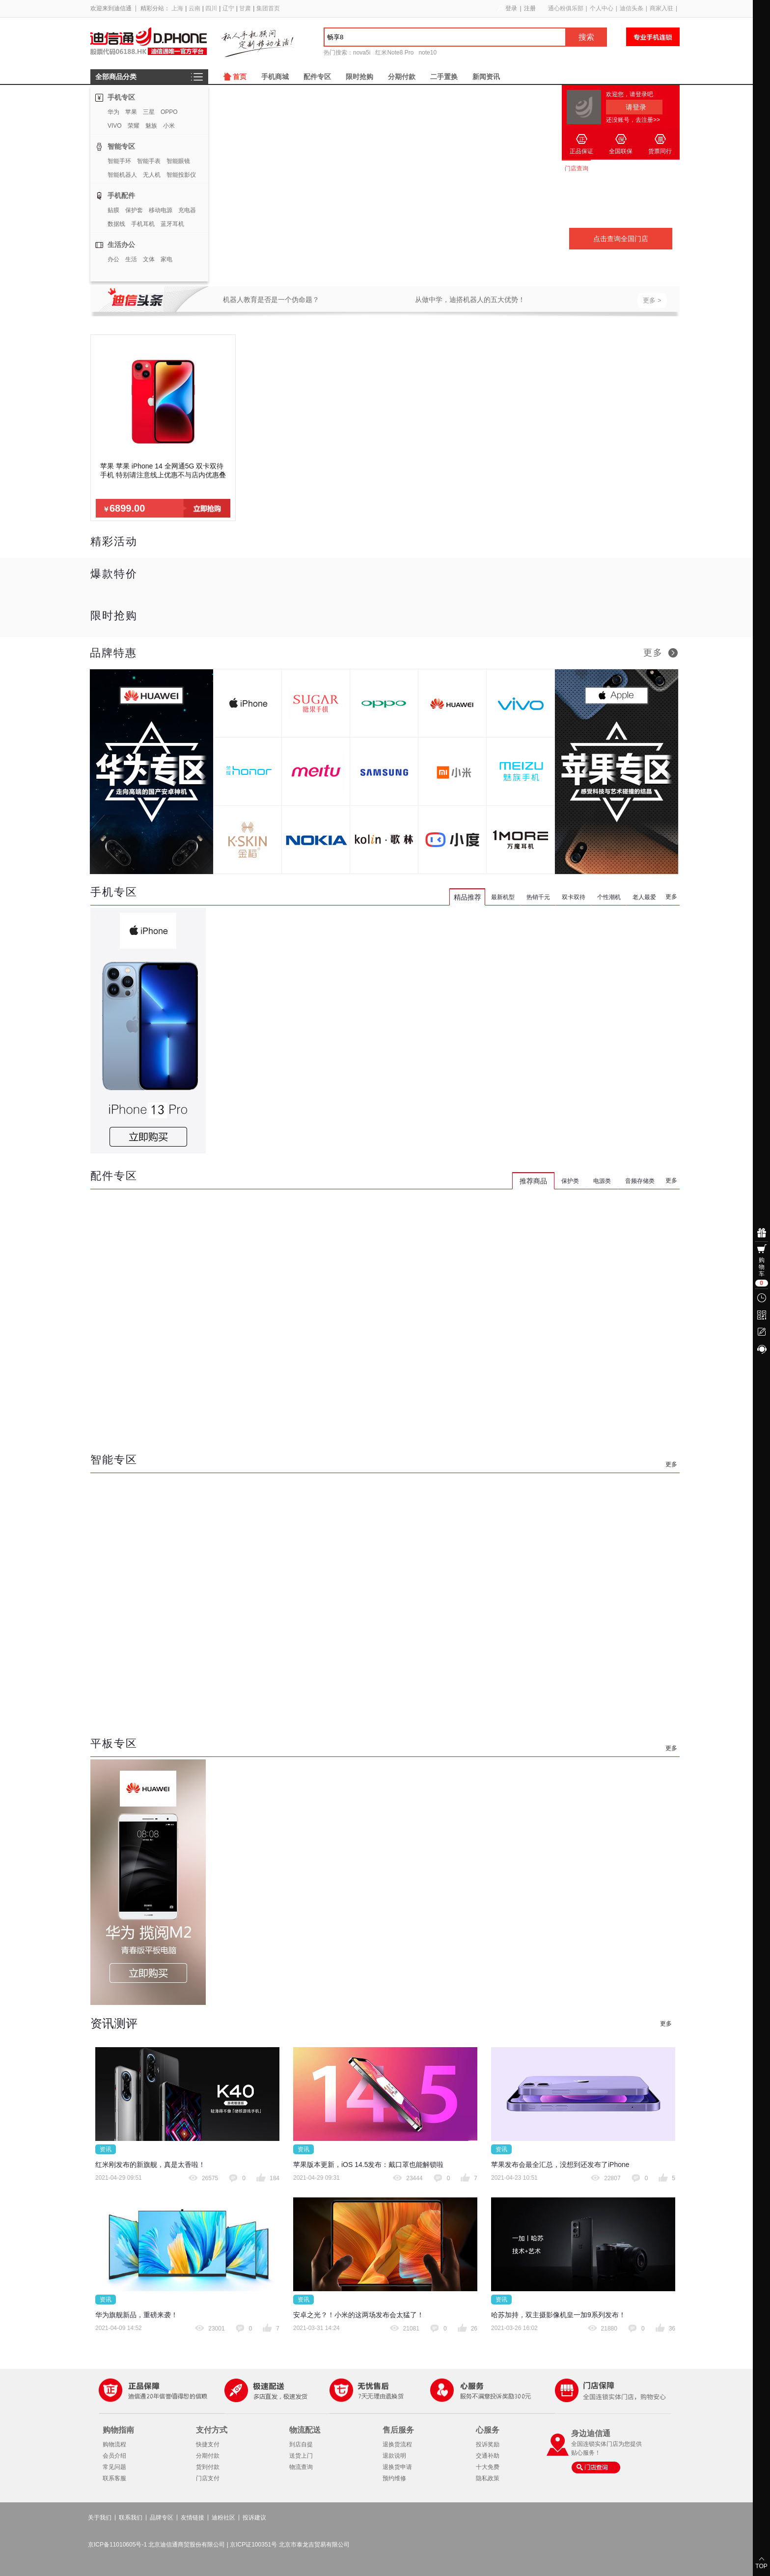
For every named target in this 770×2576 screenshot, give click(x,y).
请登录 (636, 107)
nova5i (361, 52)
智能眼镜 (178, 161)
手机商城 (275, 77)
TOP (761, 2566)
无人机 (152, 174)
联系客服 (114, 2478)
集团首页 (268, 8)
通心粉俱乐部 (565, 8)
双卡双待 (573, 897)
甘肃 (245, 8)
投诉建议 (254, 2518)
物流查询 (301, 2467)
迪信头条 (631, 8)
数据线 (116, 223)
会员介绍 (114, 2455)
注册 (530, 8)
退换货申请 (397, 2467)
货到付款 (208, 2467)
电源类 (602, 1181)
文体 (149, 259)
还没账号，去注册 (633, 119)
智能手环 (119, 161)
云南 (194, 8)
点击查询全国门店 (620, 239)
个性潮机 (609, 897)
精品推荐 (467, 897)
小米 (169, 125)
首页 (240, 77)
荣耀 (133, 125)
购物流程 (114, 2444)
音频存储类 (640, 1181)
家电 (166, 259)
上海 (177, 8)
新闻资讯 (486, 77)
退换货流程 (397, 2444)
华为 (113, 112)
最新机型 (503, 897)
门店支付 (208, 2478)
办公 (113, 259)
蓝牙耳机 (172, 223)
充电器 (187, 210)
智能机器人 (122, 174)
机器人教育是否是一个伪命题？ (271, 299)
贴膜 (113, 210)
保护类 (570, 1181)
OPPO (169, 112)
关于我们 (99, 2518)
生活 (131, 259)
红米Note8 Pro (394, 52)
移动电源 (160, 210)
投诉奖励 (487, 2444)
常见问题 (114, 2467)
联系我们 (130, 2518)
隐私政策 (487, 2478)
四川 (211, 8)
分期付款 (401, 77)
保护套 (134, 210)
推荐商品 (533, 1181)
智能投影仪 (181, 174)
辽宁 (228, 8)
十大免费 (487, 2467)
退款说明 (394, 2455)
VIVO (115, 125)
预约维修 (394, 2478)
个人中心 (601, 8)
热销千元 (538, 897)
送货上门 (301, 2455)
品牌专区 (161, 2518)
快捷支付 (208, 2444)
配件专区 (317, 77)
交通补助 (487, 2455)
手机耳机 (143, 223)
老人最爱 (644, 897)
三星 (149, 112)
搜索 (586, 37)
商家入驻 (661, 8)
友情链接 (192, 2518)
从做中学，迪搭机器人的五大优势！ (470, 299)
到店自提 (301, 2444)
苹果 (131, 112)
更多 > (652, 300)
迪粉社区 (223, 2518)
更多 (653, 653)
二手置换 (444, 77)
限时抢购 (359, 77)
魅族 (151, 125)
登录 (511, 8)
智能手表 (149, 161)
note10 (427, 52)
